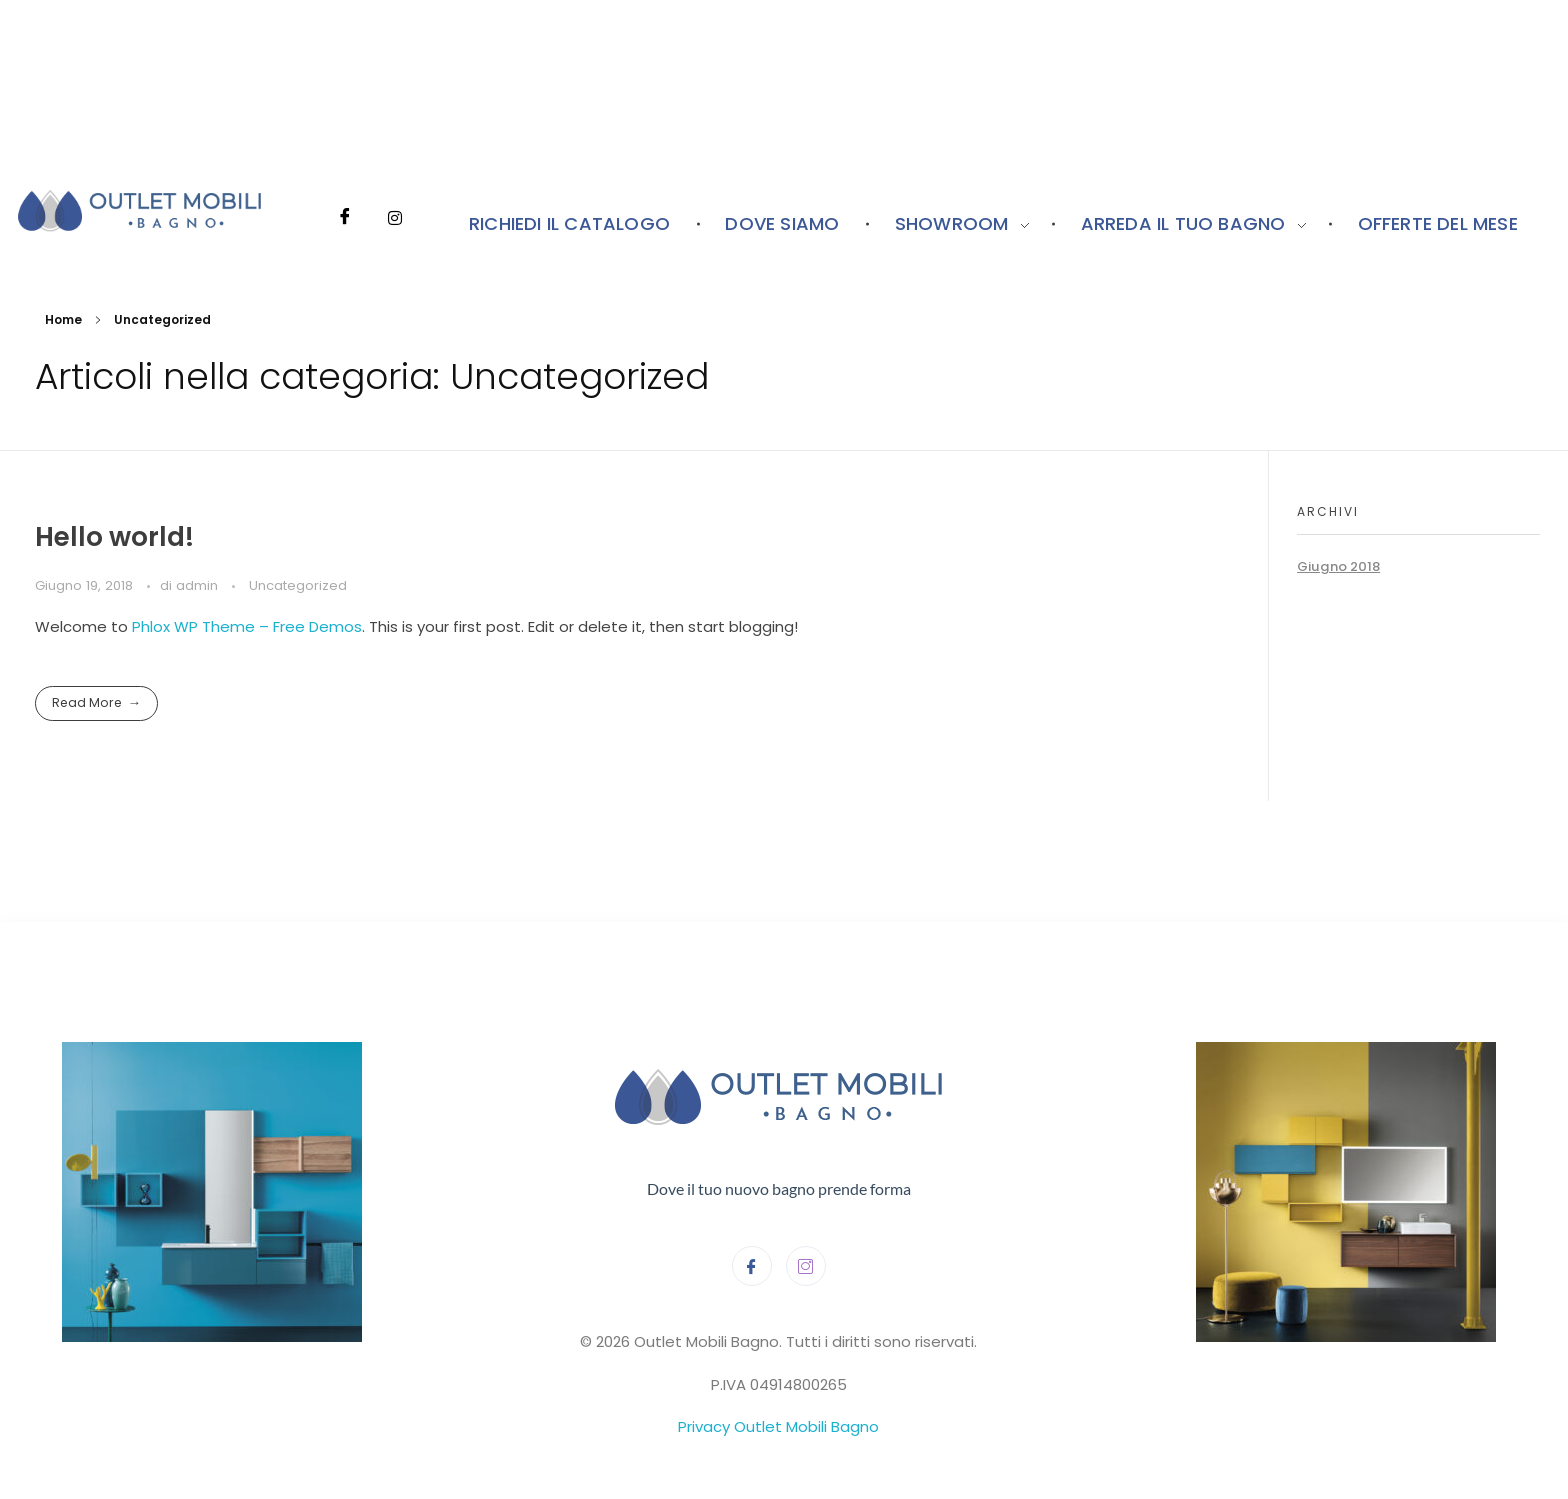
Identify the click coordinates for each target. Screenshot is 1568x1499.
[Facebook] (345, 190)
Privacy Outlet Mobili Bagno (778, 1426)
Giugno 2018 (1338, 566)
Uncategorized (298, 585)
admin (199, 585)
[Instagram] (395, 190)
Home (63, 319)
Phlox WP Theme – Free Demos (247, 626)
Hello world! (114, 536)
